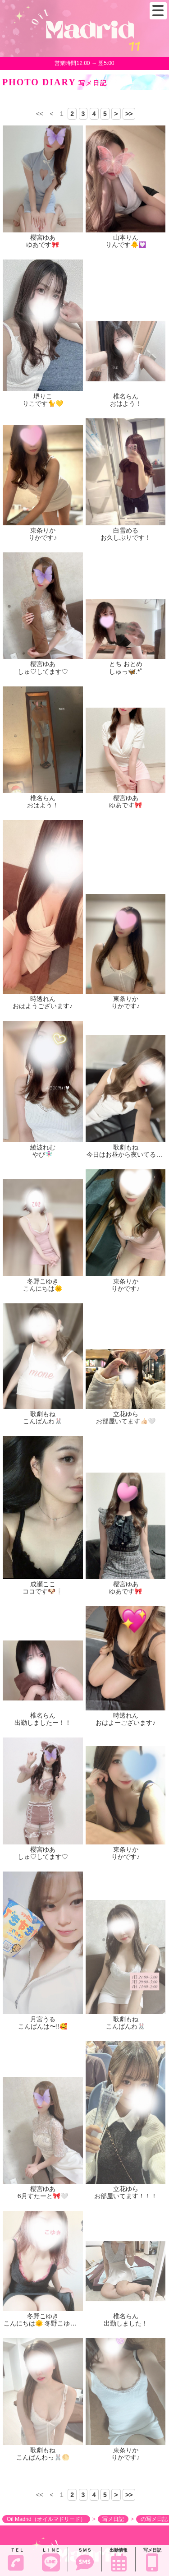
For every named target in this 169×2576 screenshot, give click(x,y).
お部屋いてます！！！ (125, 2196)
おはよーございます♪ (125, 1722)
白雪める (125, 530)
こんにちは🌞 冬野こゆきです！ (49, 2323)
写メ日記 (152, 2559)
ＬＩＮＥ (51, 2559)
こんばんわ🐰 (42, 1421)
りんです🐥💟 (125, 244)
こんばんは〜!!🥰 (42, 2026)
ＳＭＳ (84, 2559)
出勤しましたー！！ (42, 1722)
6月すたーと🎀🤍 (43, 2196)
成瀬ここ (42, 1584)
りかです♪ (42, 537)
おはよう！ (126, 403)
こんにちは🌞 (42, 1288)
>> (128, 113)
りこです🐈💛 (43, 403)
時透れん (42, 998)
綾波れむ (42, 1147)
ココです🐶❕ (43, 1591)
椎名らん (125, 396)
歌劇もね (125, 1147)
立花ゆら (125, 1414)
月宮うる (42, 2019)
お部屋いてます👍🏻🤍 (125, 1421)
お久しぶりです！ (125, 537)
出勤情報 (118, 2559)
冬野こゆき (43, 1281)
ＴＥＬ (16, 2559)
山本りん (125, 237)
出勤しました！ (126, 2323)
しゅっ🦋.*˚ (125, 671)
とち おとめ (125, 663)
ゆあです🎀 (42, 244)
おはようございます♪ (43, 1006)
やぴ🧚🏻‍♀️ (42, 1154)
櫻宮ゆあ (42, 237)
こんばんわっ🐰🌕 (42, 2457)
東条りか (42, 530)
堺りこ (42, 396)
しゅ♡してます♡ (43, 671)
